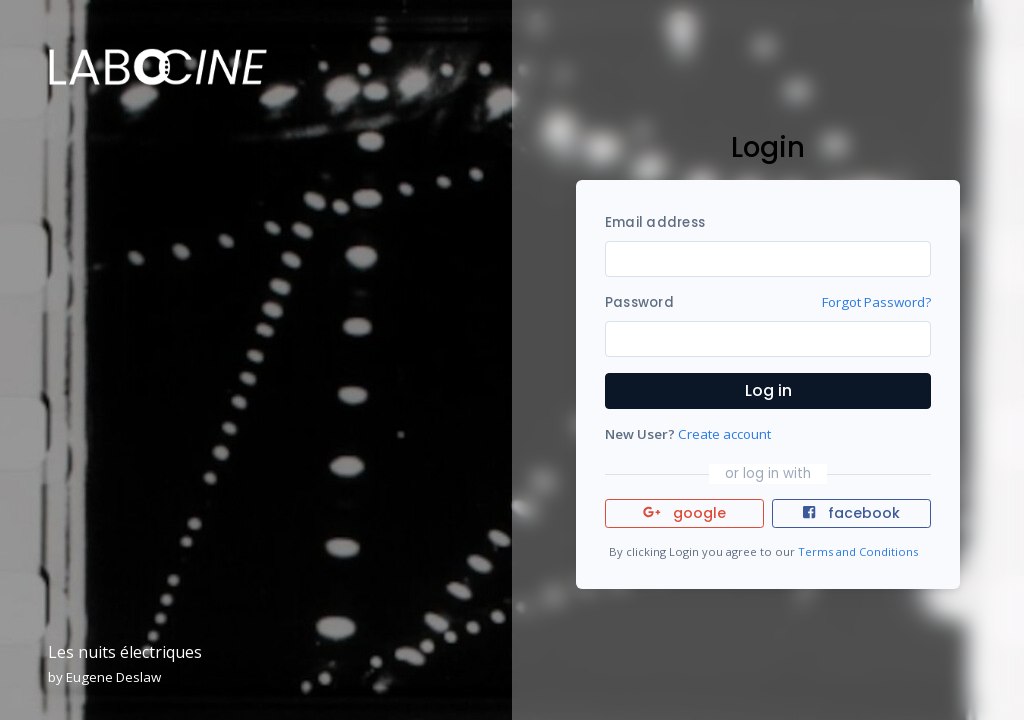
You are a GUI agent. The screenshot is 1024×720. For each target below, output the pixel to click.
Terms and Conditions (858, 551)
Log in (768, 390)
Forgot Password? (876, 302)
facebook (851, 513)
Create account (724, 434)
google (684, 513)
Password (639, 302)
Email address (655, 222)
